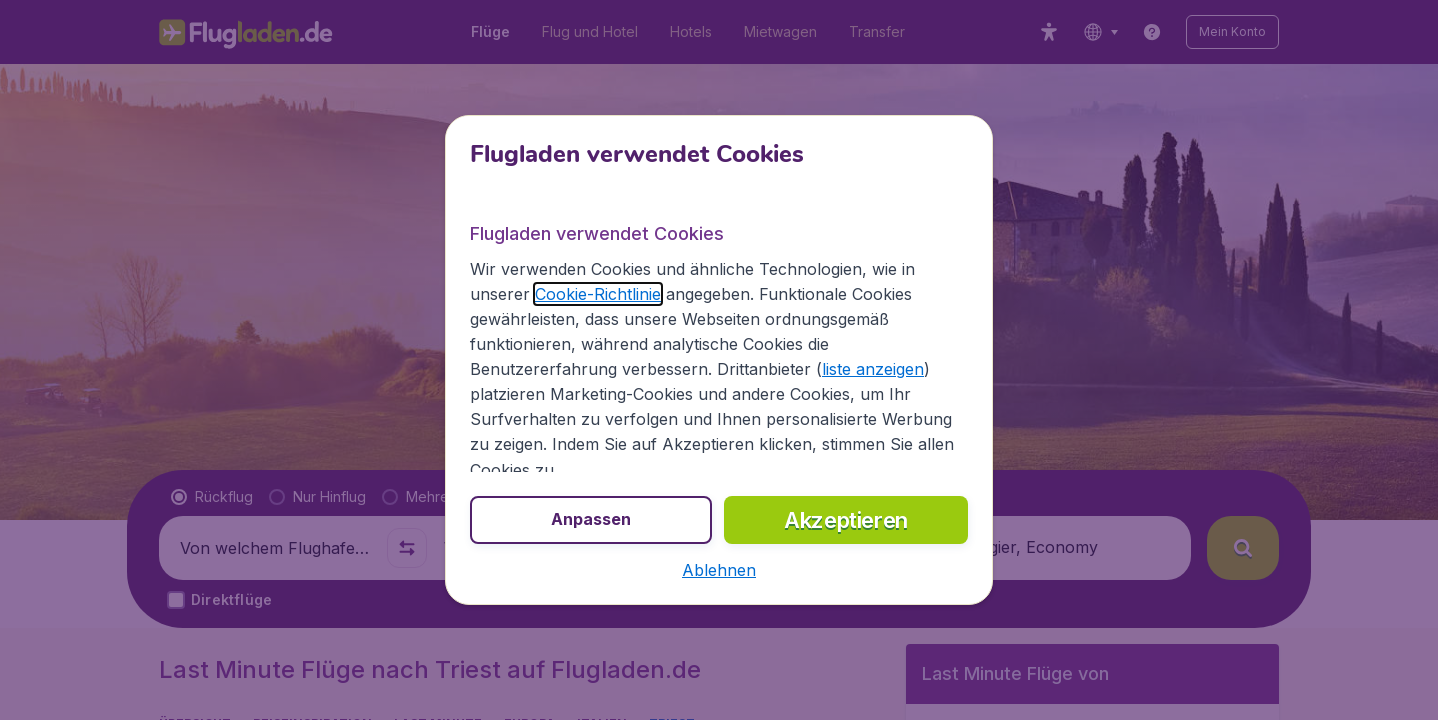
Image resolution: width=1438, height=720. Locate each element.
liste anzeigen (873, 369)
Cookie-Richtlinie (598, 294)
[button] (719, 570)
